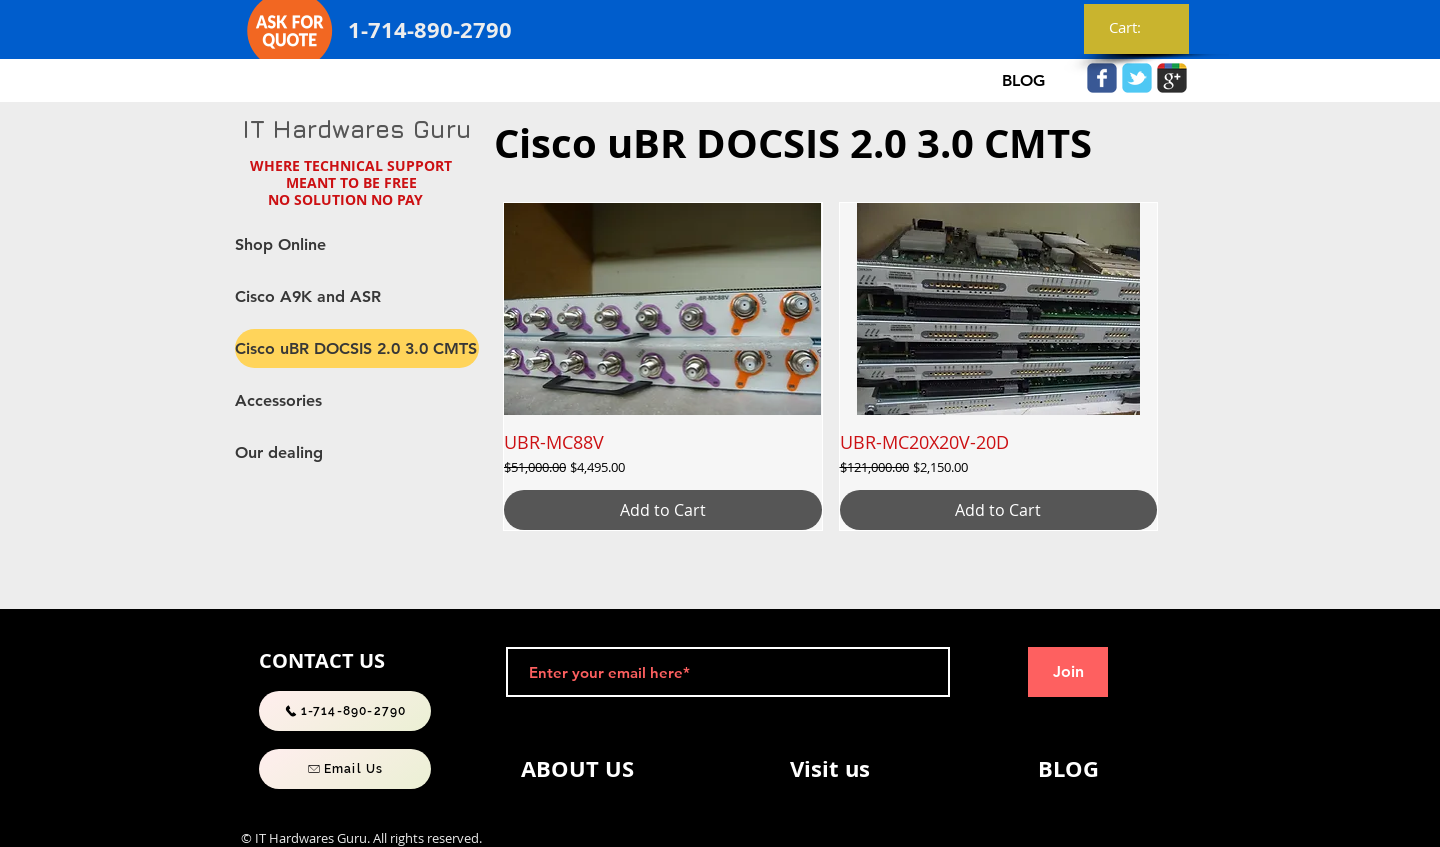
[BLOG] (1023, 81)
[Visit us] (830, 769)
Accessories (278, 400)
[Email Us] (345, 769)
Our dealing (279, 452)
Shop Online (280, 244)
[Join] (1068, 672)
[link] (1137, 28)
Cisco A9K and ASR (308, 296)
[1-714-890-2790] (345, 711)
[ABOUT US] (577, 769)
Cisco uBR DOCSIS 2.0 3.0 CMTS (356, 348)
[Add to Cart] (663, 510)
